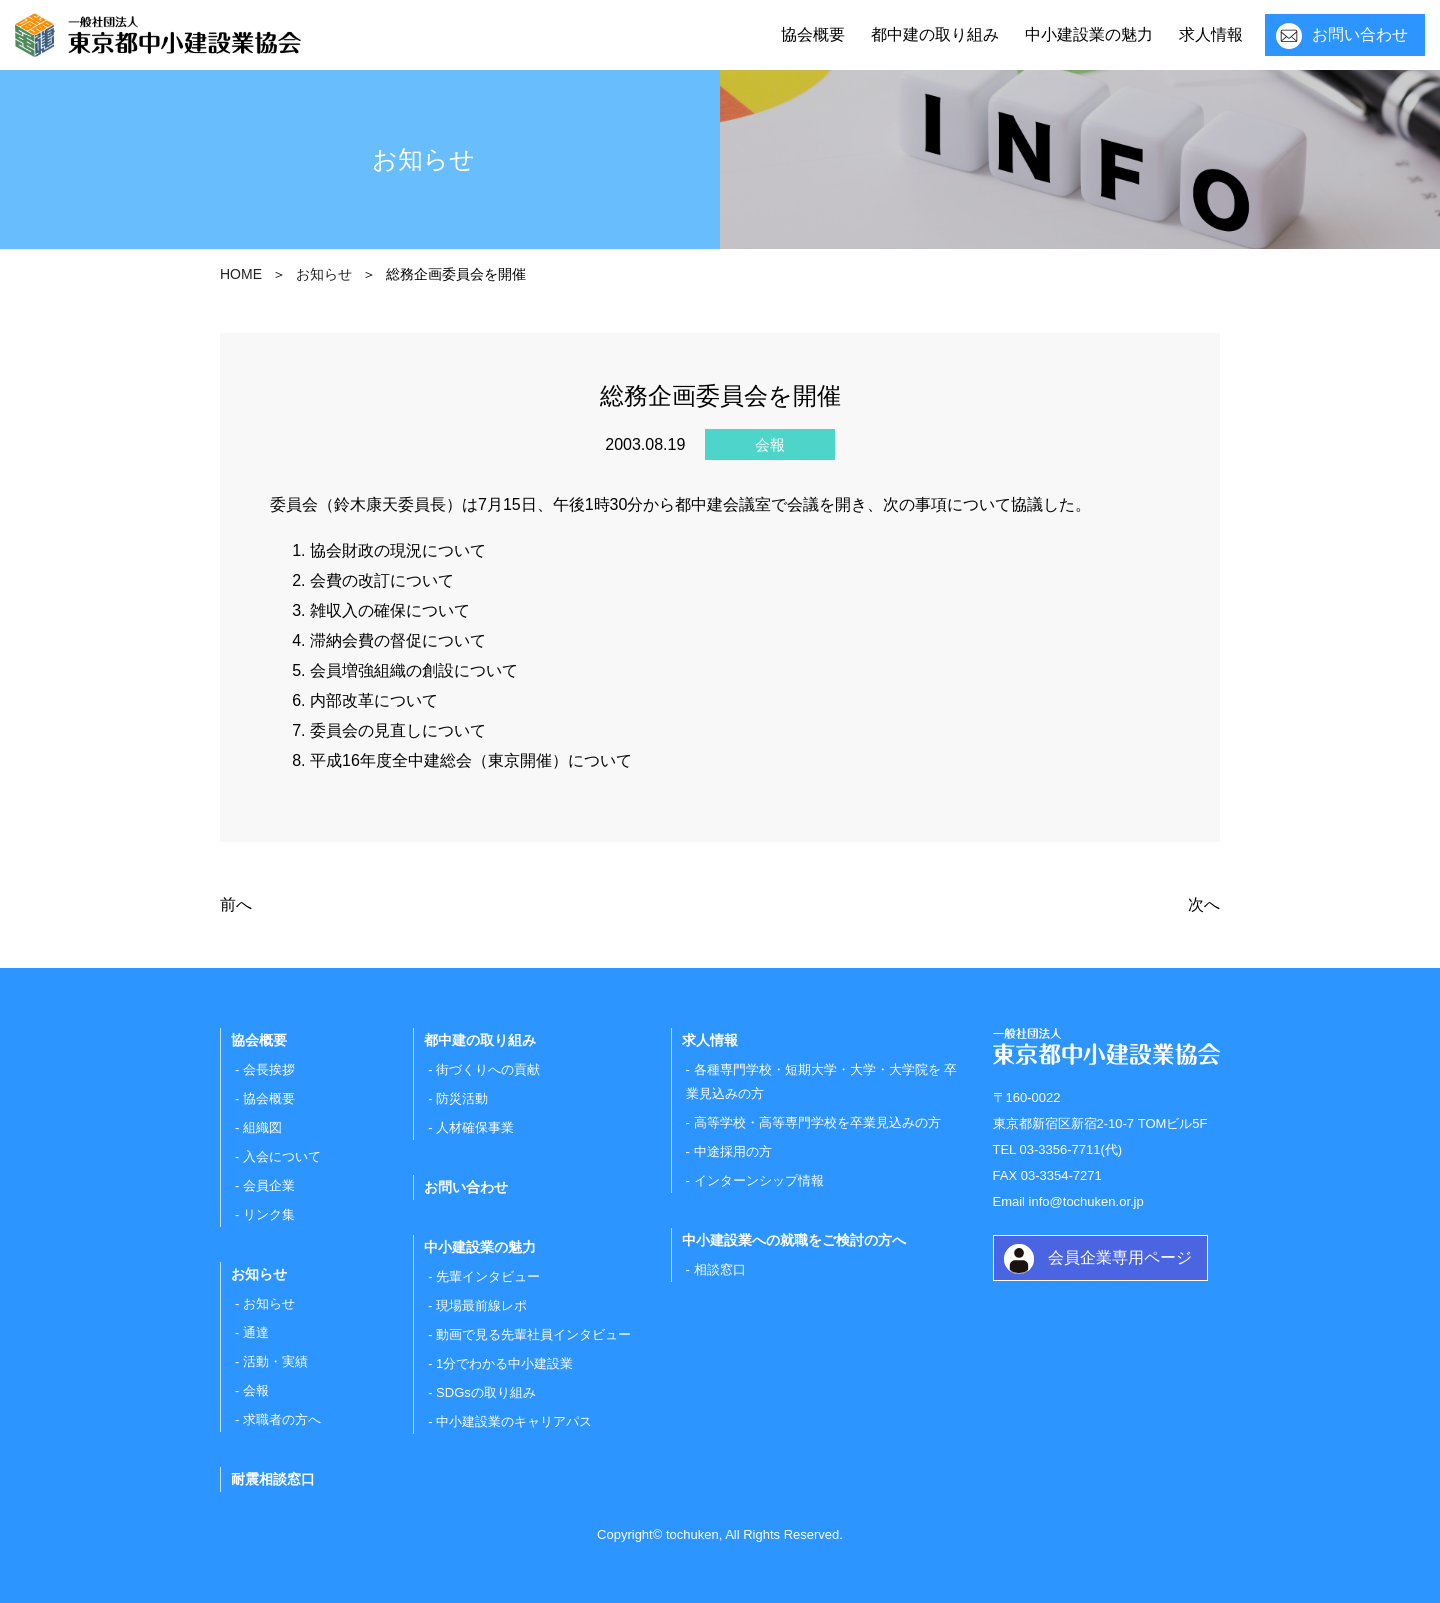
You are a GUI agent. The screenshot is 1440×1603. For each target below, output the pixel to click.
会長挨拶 (269, 1069)
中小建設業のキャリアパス (514, 1421)
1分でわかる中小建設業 (504, 1363)
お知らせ (269, 1303)
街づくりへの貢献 (488, 1069)
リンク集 (269, 1214)
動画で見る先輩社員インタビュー (533, 1334)
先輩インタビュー (488, 1276)
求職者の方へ (282, 1419)
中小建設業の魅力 (1089, 34)
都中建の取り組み (935, 34)
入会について (282, 1156)
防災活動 (462, 1098)
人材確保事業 (475, 1127)
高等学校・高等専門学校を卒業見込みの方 (817, 1122)
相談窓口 (720, 1269)
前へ (236, 904)
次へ (1204, 904)
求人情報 (1211, 34)
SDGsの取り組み (486, 1392)
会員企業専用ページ (1120, 1257)
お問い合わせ (1360, 34)
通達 (256, 1332)
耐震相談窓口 (273, 1479)
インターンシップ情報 (759, 1180)
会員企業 (269, 1185)
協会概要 (813, 34)
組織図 (262, 1127)
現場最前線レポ (481, 1305)
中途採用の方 (733, 1151)
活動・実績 (275, 1361)
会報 (256, 1390)
